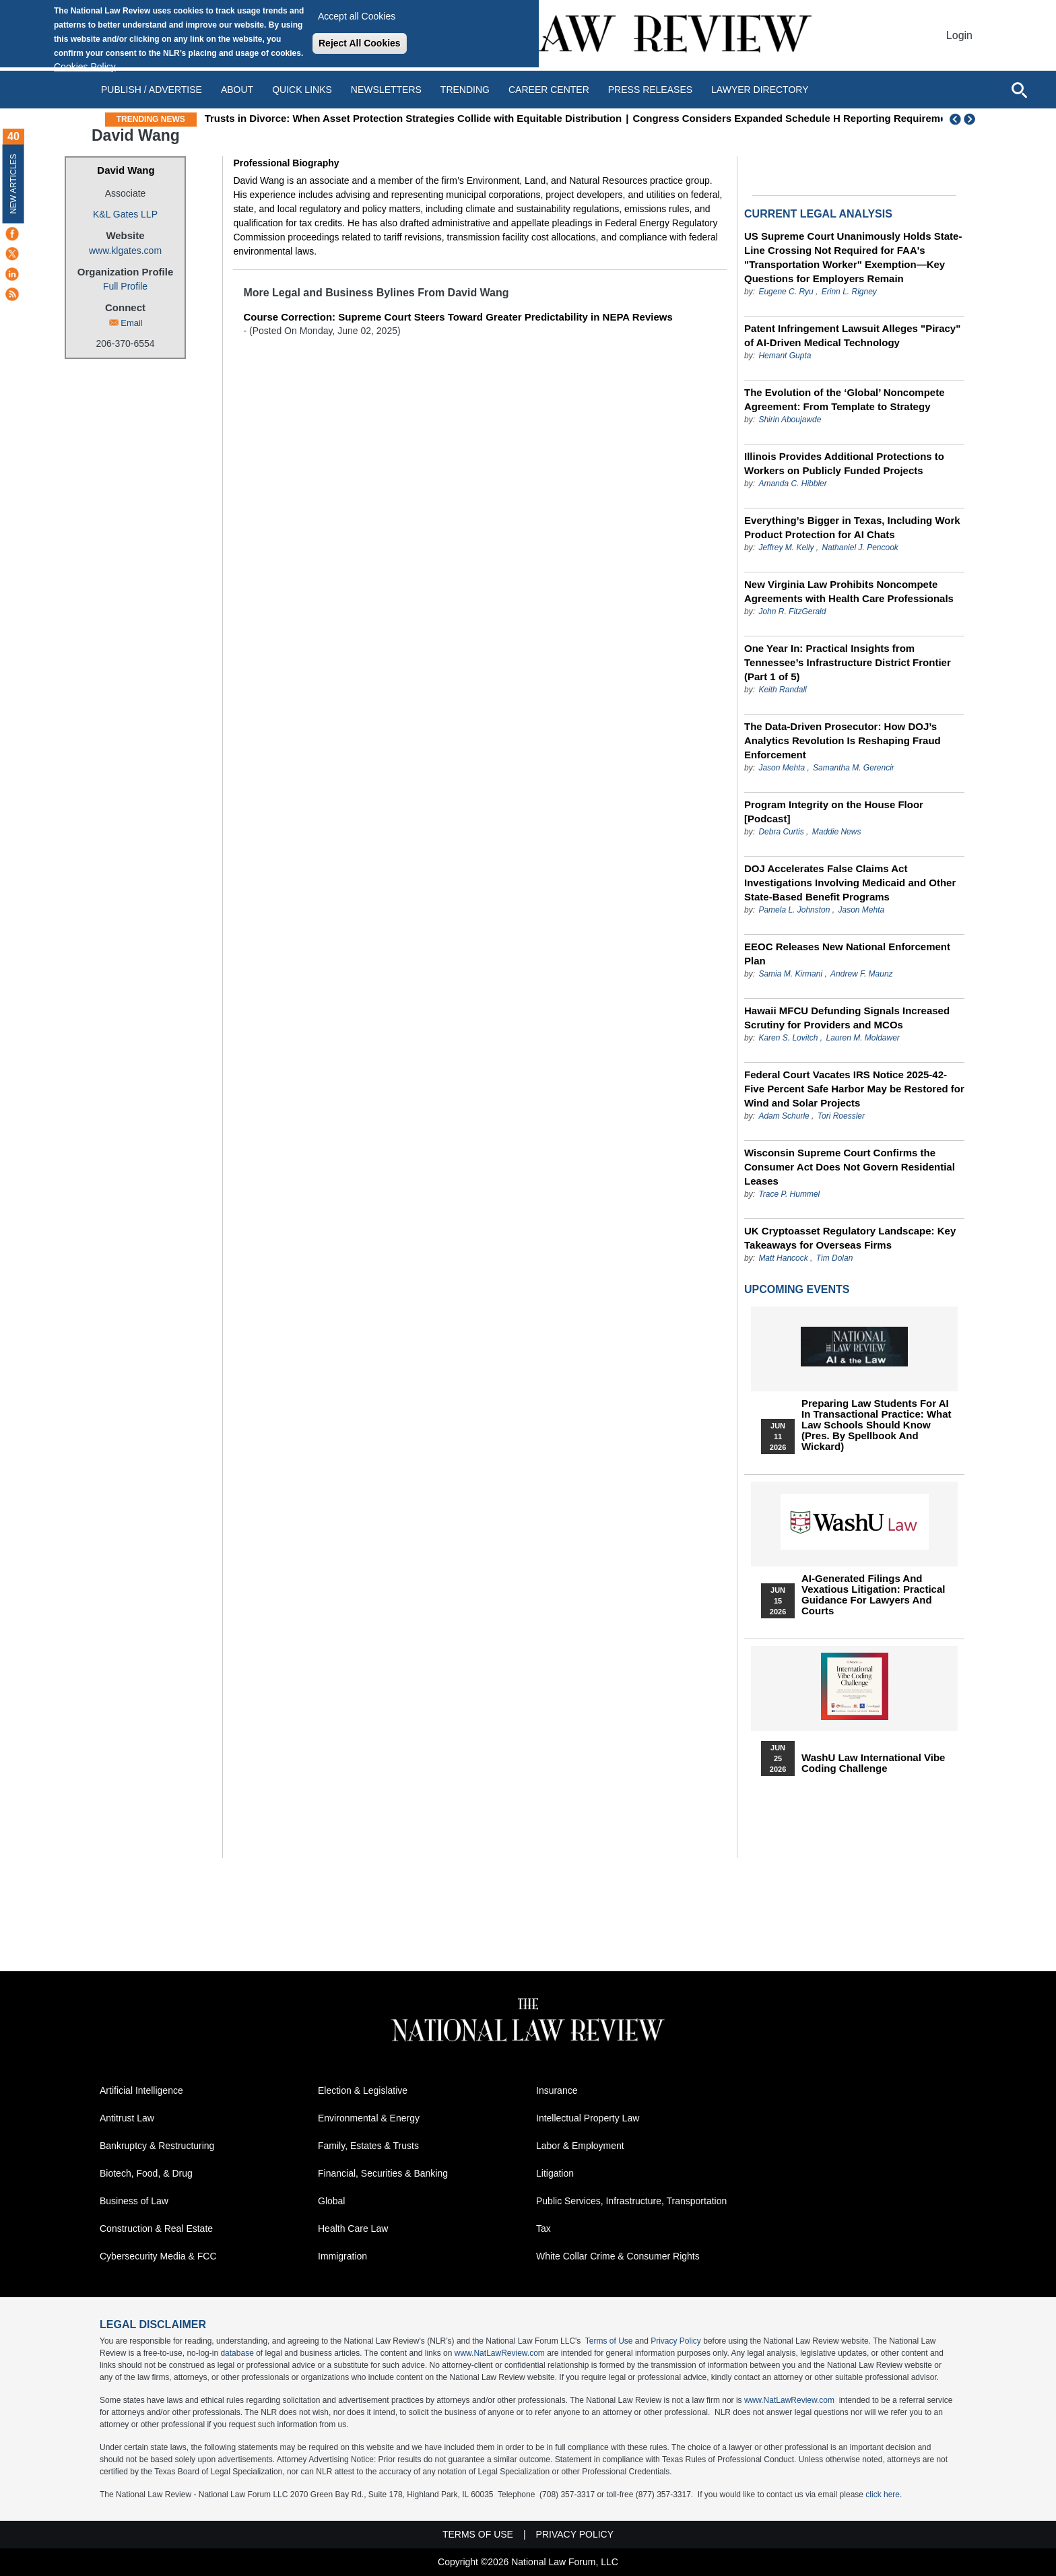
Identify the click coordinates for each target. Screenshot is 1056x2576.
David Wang (125, 170)
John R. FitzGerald (792, 611)
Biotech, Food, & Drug (146, 2173)
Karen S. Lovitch (788, 1038)
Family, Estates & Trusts (368, 2145)
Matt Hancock (782, 1258)
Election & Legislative (362, 2090)
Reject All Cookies (360, 43)
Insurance (556, 2090)
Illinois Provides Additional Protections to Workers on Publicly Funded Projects (844, 463)
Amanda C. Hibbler (792, 483)
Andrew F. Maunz (861, 974)
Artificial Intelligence (141, 2090)
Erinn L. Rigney (849, 291)
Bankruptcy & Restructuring (157, 2145)
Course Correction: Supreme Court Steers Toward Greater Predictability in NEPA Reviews (457, 317)
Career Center (548, 89)
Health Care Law (353, 2228)
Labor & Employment (580, 2145)
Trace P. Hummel (789, 1194)
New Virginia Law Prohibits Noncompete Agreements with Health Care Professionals (849, 591)
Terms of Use (609, 2341)
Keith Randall (782, 689)
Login (959, 35)
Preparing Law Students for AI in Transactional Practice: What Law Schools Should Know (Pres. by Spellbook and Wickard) (876, 1425)
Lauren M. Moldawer (862, 1038)
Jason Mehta (781, 767)
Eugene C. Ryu (785, 291)
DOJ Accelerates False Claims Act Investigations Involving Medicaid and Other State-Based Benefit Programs (850, 882)
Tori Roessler (841, 1116)
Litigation (555, 2173)
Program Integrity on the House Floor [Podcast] (833, 811)
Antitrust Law (127, 2118)
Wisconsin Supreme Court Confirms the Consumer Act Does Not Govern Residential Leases (849, 1167)
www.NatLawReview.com (500, 2353)
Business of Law (134, 2200)
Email (132, 323)
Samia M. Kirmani (790, 974)
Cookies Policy (85, 66)
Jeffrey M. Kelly (786, 547)
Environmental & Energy (369, 2118)
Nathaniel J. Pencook (860, 547)
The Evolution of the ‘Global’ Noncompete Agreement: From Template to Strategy (844, 399)
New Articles (13, 183)
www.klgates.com (125, 250)
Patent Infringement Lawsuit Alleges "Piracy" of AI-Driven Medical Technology (852, 335)
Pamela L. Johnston (794, 910)
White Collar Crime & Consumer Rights (618, 2256)
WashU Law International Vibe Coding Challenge (873, 1763)
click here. (883, 2494)
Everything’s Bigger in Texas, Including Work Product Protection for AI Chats (852, 527)
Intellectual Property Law (587, 2118)
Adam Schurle (783, 1116)
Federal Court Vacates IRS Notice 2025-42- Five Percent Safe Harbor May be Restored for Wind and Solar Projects (854, 1089)
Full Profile (125, 286)
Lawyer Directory (759, 89)
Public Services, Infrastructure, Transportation (631, 2200)
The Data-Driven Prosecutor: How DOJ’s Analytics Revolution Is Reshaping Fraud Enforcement (842, 740)
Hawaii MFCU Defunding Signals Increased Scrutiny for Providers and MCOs (847, 1017)
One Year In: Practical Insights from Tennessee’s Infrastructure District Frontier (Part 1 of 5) (847, 662)
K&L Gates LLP (125, 214)
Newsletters (386, 89)
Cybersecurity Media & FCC (158, 2256)
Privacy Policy (676, 2341)
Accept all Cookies (356, 16)
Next (971, 119)
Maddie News (836, 831)
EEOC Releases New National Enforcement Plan (847, 953)
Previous (955, 119)
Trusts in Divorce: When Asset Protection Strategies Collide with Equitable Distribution (508, 118)
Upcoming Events (796, 1289)
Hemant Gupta (784, 355)
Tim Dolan (834, 1258)
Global (331, 2200)
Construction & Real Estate (156, 2228)
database (236, 2353)
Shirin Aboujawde (789, 419)
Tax (543, 2228)
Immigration (342, 2256)
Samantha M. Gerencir (853, 767)
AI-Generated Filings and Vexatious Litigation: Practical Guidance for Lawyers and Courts (873, 1594)
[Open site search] (1019, 89)
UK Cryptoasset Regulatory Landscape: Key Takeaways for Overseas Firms (850, 1238)
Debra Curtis (780, 831)
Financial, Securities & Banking (383, 2173)
